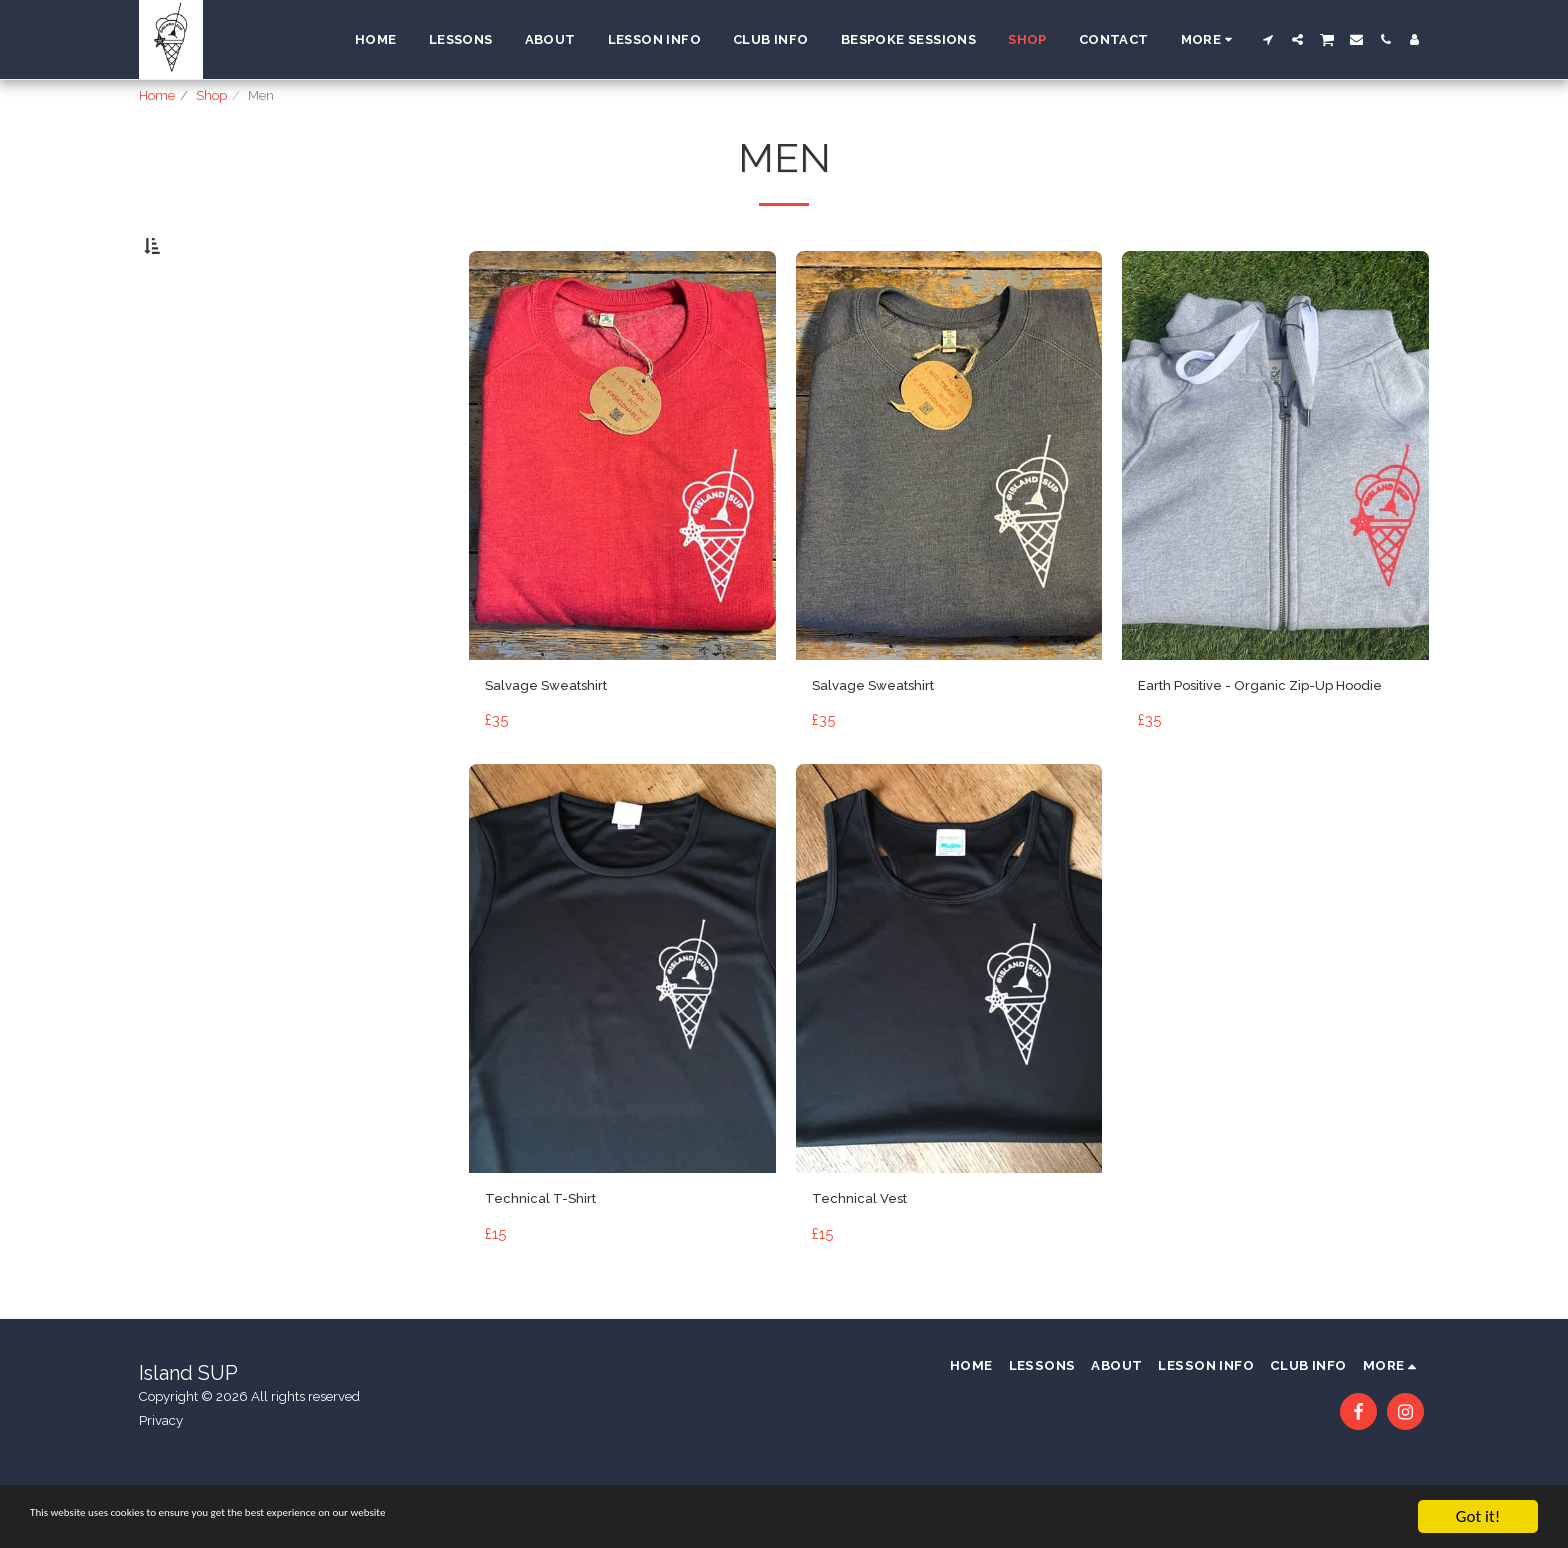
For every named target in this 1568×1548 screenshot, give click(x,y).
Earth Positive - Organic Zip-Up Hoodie (1257, 748)
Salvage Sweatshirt (560, 736)
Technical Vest (868, 1279)
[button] (1268, 39)
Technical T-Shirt (550, 1279)
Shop (211, 95)
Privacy (161, 1482)
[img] (622, 504)
